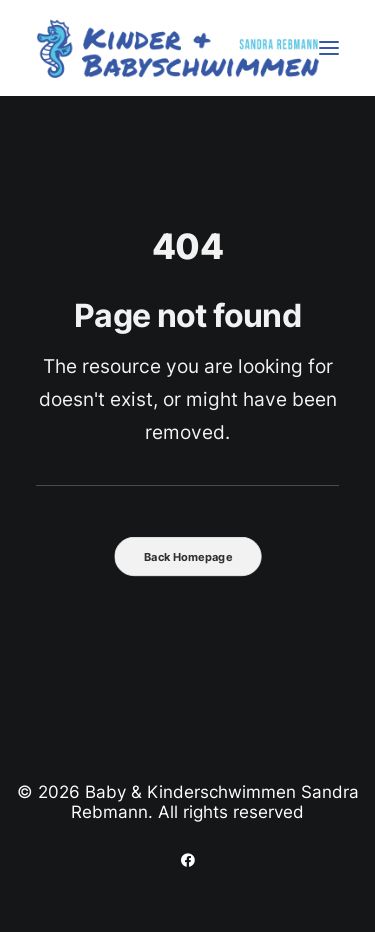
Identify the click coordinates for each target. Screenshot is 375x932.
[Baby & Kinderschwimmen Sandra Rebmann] (178, 48)
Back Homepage (188, 557)
